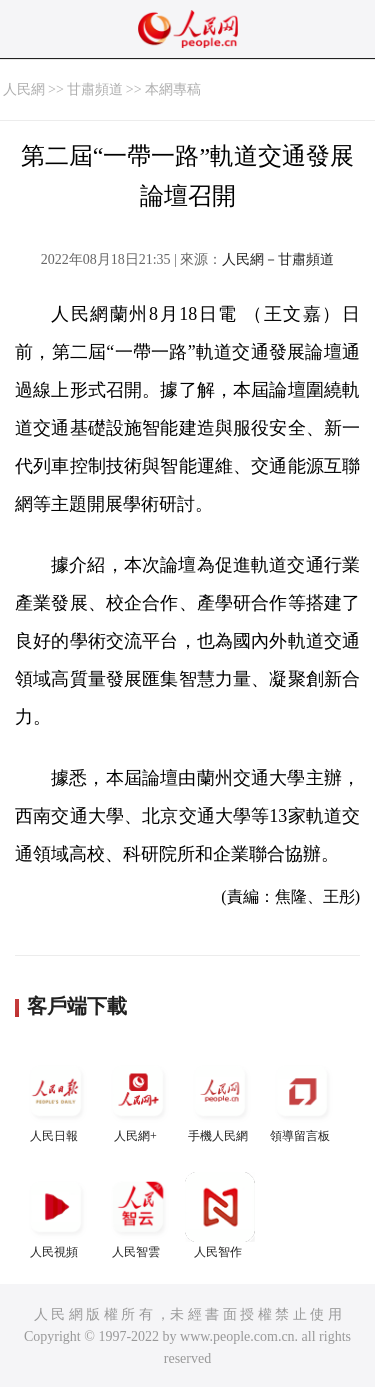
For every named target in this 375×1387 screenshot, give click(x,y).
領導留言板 (302, 1099)
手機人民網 (220, 1099)
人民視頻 (56, 1215)
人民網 (24, 89)
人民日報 (56, 1099)
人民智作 (220, 1215)
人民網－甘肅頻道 (278, 259)
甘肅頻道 (95, 89)
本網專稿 (173, 89)
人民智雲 (138, 1215)
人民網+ (138, 1099)
